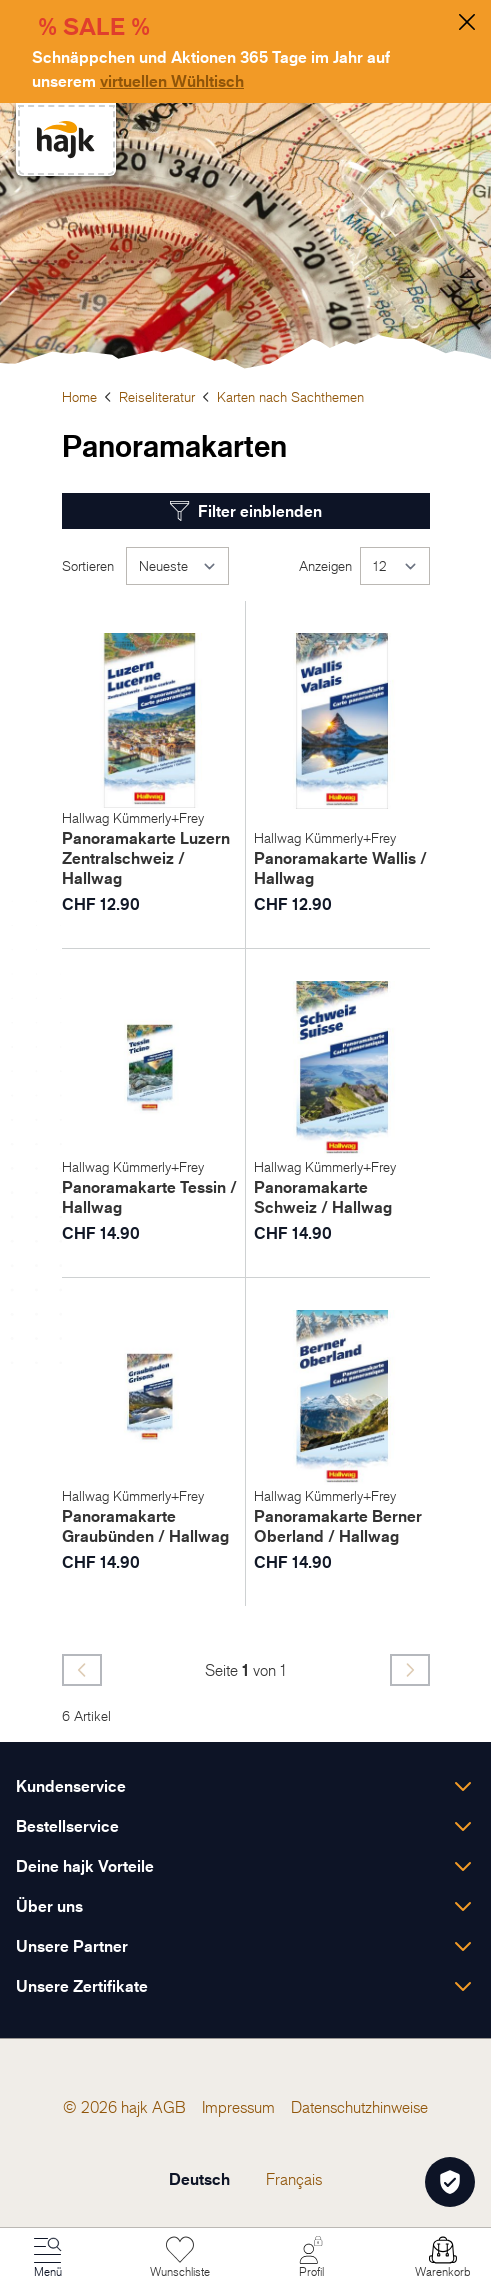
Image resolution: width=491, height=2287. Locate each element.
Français (294, 2179)
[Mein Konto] (311, 2258)
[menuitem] (169, 2107)
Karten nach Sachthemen (290, 396)
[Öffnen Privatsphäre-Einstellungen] (450, 2182)
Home (79, 396)
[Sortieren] (177, 566)
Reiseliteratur (157, 396)
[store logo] (66, 139)
